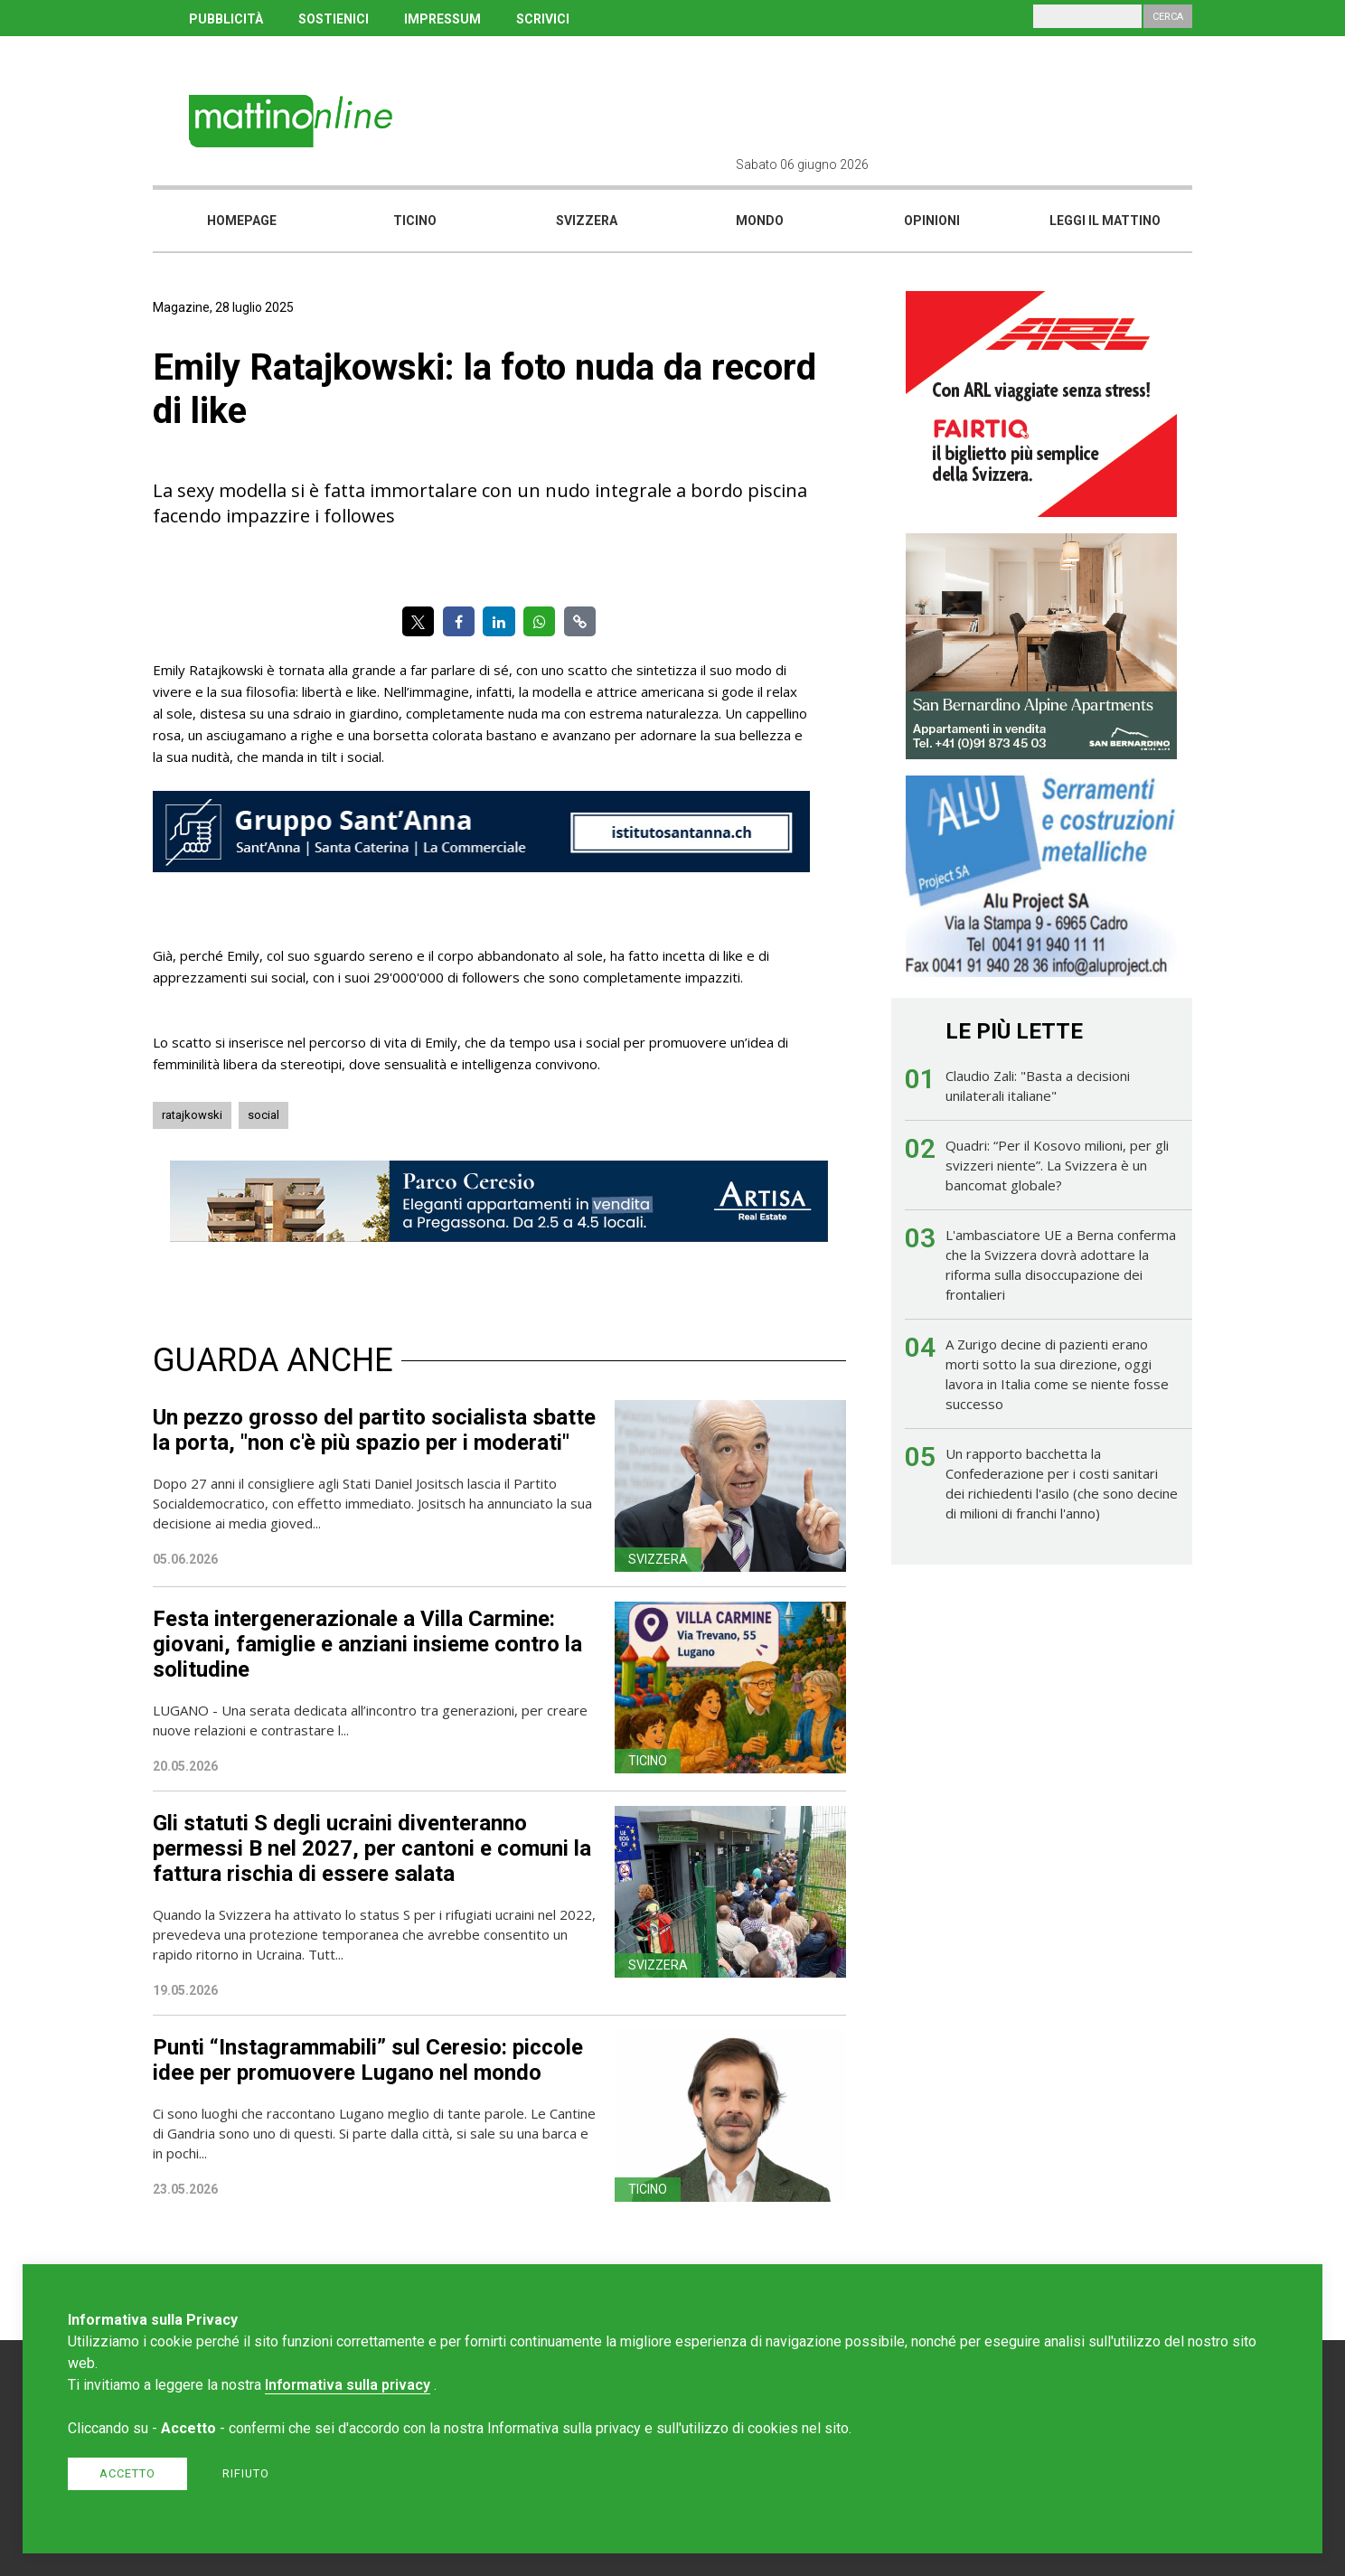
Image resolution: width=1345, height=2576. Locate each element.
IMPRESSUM (442, 19)
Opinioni (932, 220)
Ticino (415, 220)
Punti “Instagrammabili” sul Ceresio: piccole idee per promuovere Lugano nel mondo (368, 2060)
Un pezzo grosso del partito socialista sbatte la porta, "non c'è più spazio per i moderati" (374, 1430)
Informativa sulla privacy (347, 2384)
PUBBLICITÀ (226, 19)
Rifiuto (245, 2473)
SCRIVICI (542, 19)
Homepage (242, 220)
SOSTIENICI (333, 19)
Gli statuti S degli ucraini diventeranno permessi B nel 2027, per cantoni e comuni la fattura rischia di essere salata (372, 1848)
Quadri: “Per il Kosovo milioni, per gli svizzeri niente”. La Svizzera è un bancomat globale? (1057, 1165)
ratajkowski (192, 1115)
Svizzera (586, 220)
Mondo (760, 220)
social (263, 1115)
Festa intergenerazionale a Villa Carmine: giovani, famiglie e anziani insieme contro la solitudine (367, 1644)
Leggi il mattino (1105, 220)
